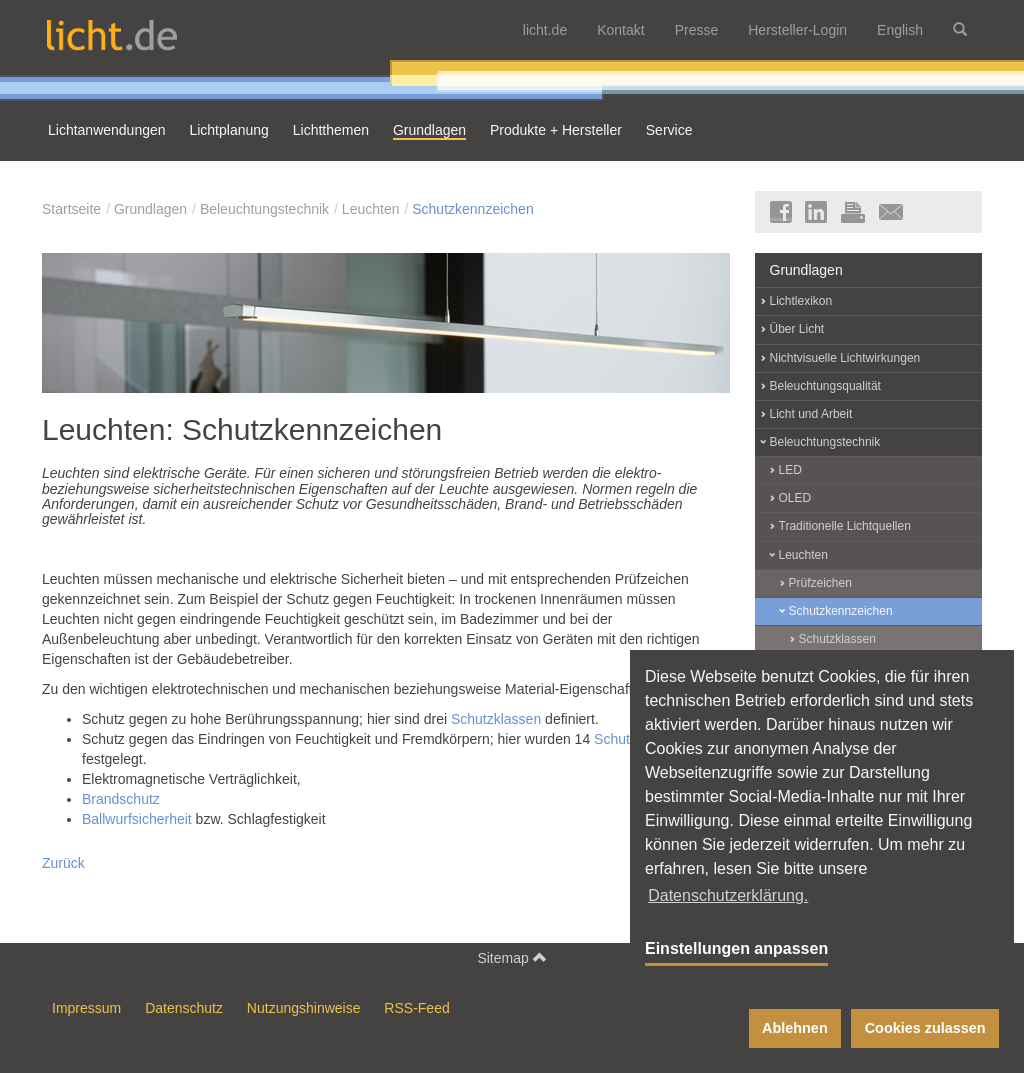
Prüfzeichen (820, 583)
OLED (795, 498)
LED (790, 470)
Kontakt (620, 30)
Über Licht (797, 329)
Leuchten (371, 209)
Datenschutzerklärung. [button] (728, 895)
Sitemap (511, 957)
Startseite (71, 209)
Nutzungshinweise (304, 1008)
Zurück (63, 863)
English (900, 30)
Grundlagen (150, 209)
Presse (697, 30)
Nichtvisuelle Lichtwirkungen (845, 358)
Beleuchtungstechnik (264, 209)
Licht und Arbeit (811, 414)
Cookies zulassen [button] (925, 1028)
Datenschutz (184, 1008)
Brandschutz (121, 799)
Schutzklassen (496, 719)
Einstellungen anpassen (736, 948)
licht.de (545, 30)
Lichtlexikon (801, 301)
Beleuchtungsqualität (825, 386)
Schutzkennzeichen (472, 209)
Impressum (86, 1008)
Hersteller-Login (797, 30)
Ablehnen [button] (795, 1028)
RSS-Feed (416, 1008)
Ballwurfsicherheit (137, 819)
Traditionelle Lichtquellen (845, 526)
